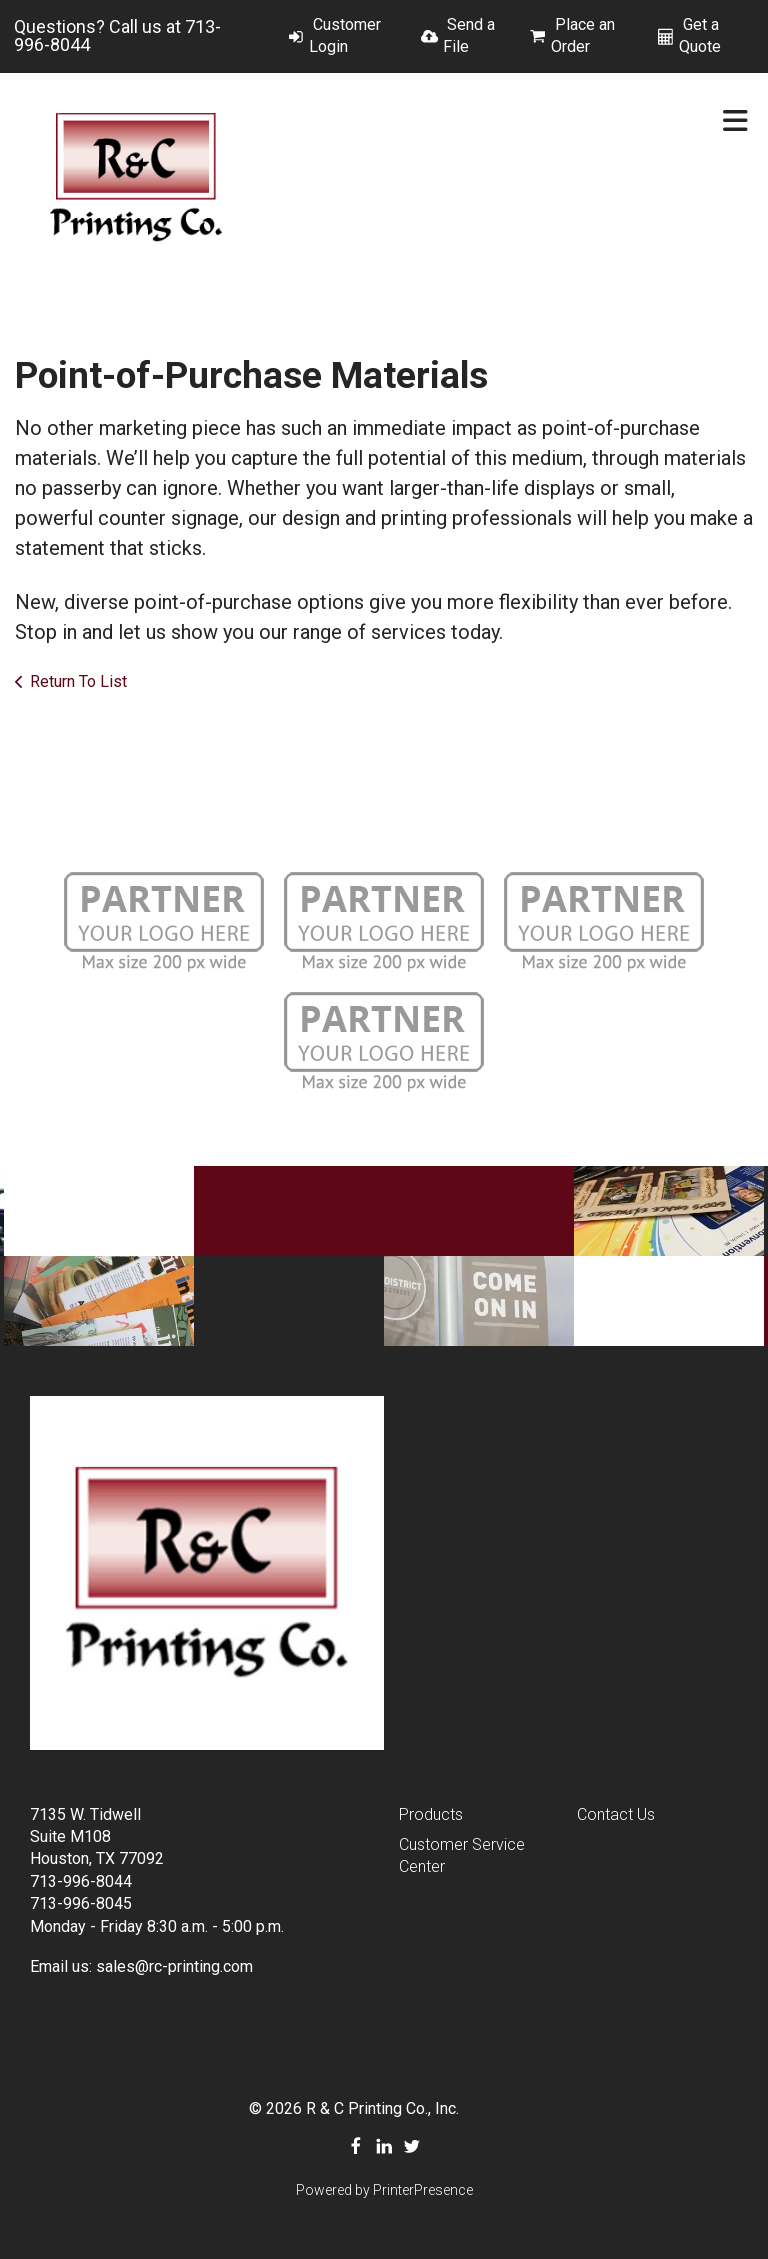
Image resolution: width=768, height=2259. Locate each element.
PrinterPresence (423, 2190)
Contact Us (616, 1814)
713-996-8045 (81, 1903)
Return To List (78, 681)
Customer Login (345, 35)
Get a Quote (700, 35)
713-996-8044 (81, 1881)
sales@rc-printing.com (174, 1966)
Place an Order (583, 35)
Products (431, 1814)
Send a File (469, 35)
